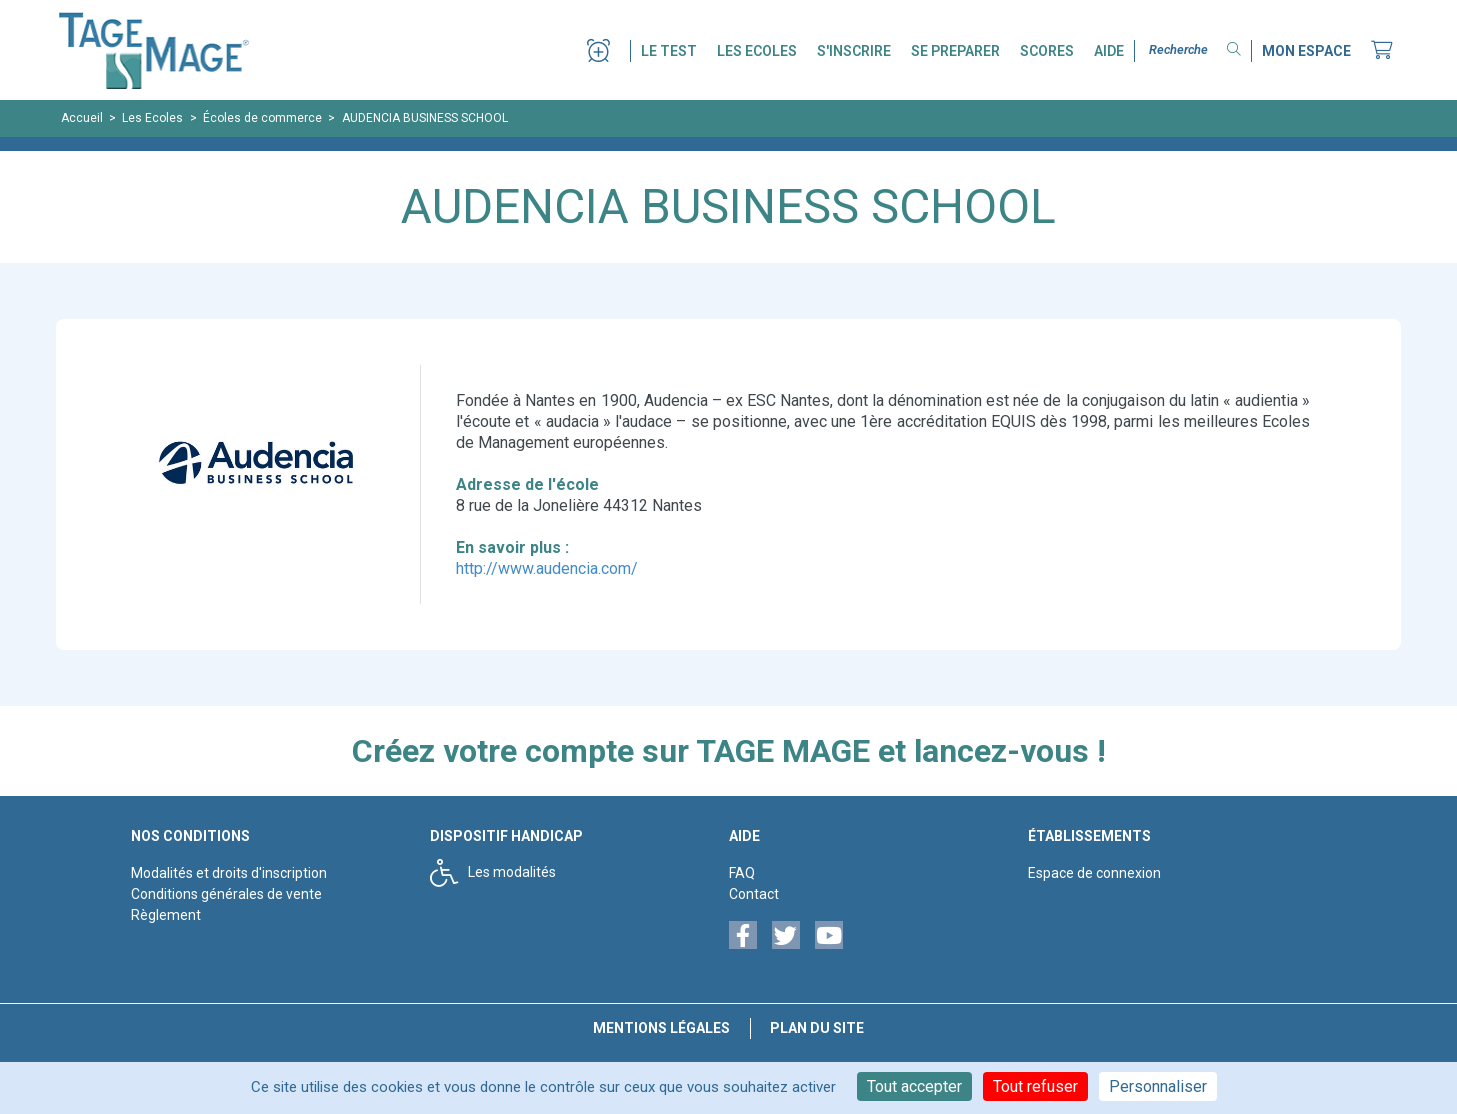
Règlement (166, 915)
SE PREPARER (955, 51)
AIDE (1109, 51)
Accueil (82, 118)
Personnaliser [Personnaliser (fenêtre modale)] (1158, 1086)
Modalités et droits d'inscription (229, 873)
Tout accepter (914, 1086)
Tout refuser (1035, 1086)
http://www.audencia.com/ (547, 568)
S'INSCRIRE (854, 51)
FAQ (742, 873)
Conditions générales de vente (226, 894)
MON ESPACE (1306, 51)
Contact (754, 894)
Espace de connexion (1094, 873)
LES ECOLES (757, 51)
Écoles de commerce (262, 118)
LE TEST (669, 51)
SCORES (1047, 51)
